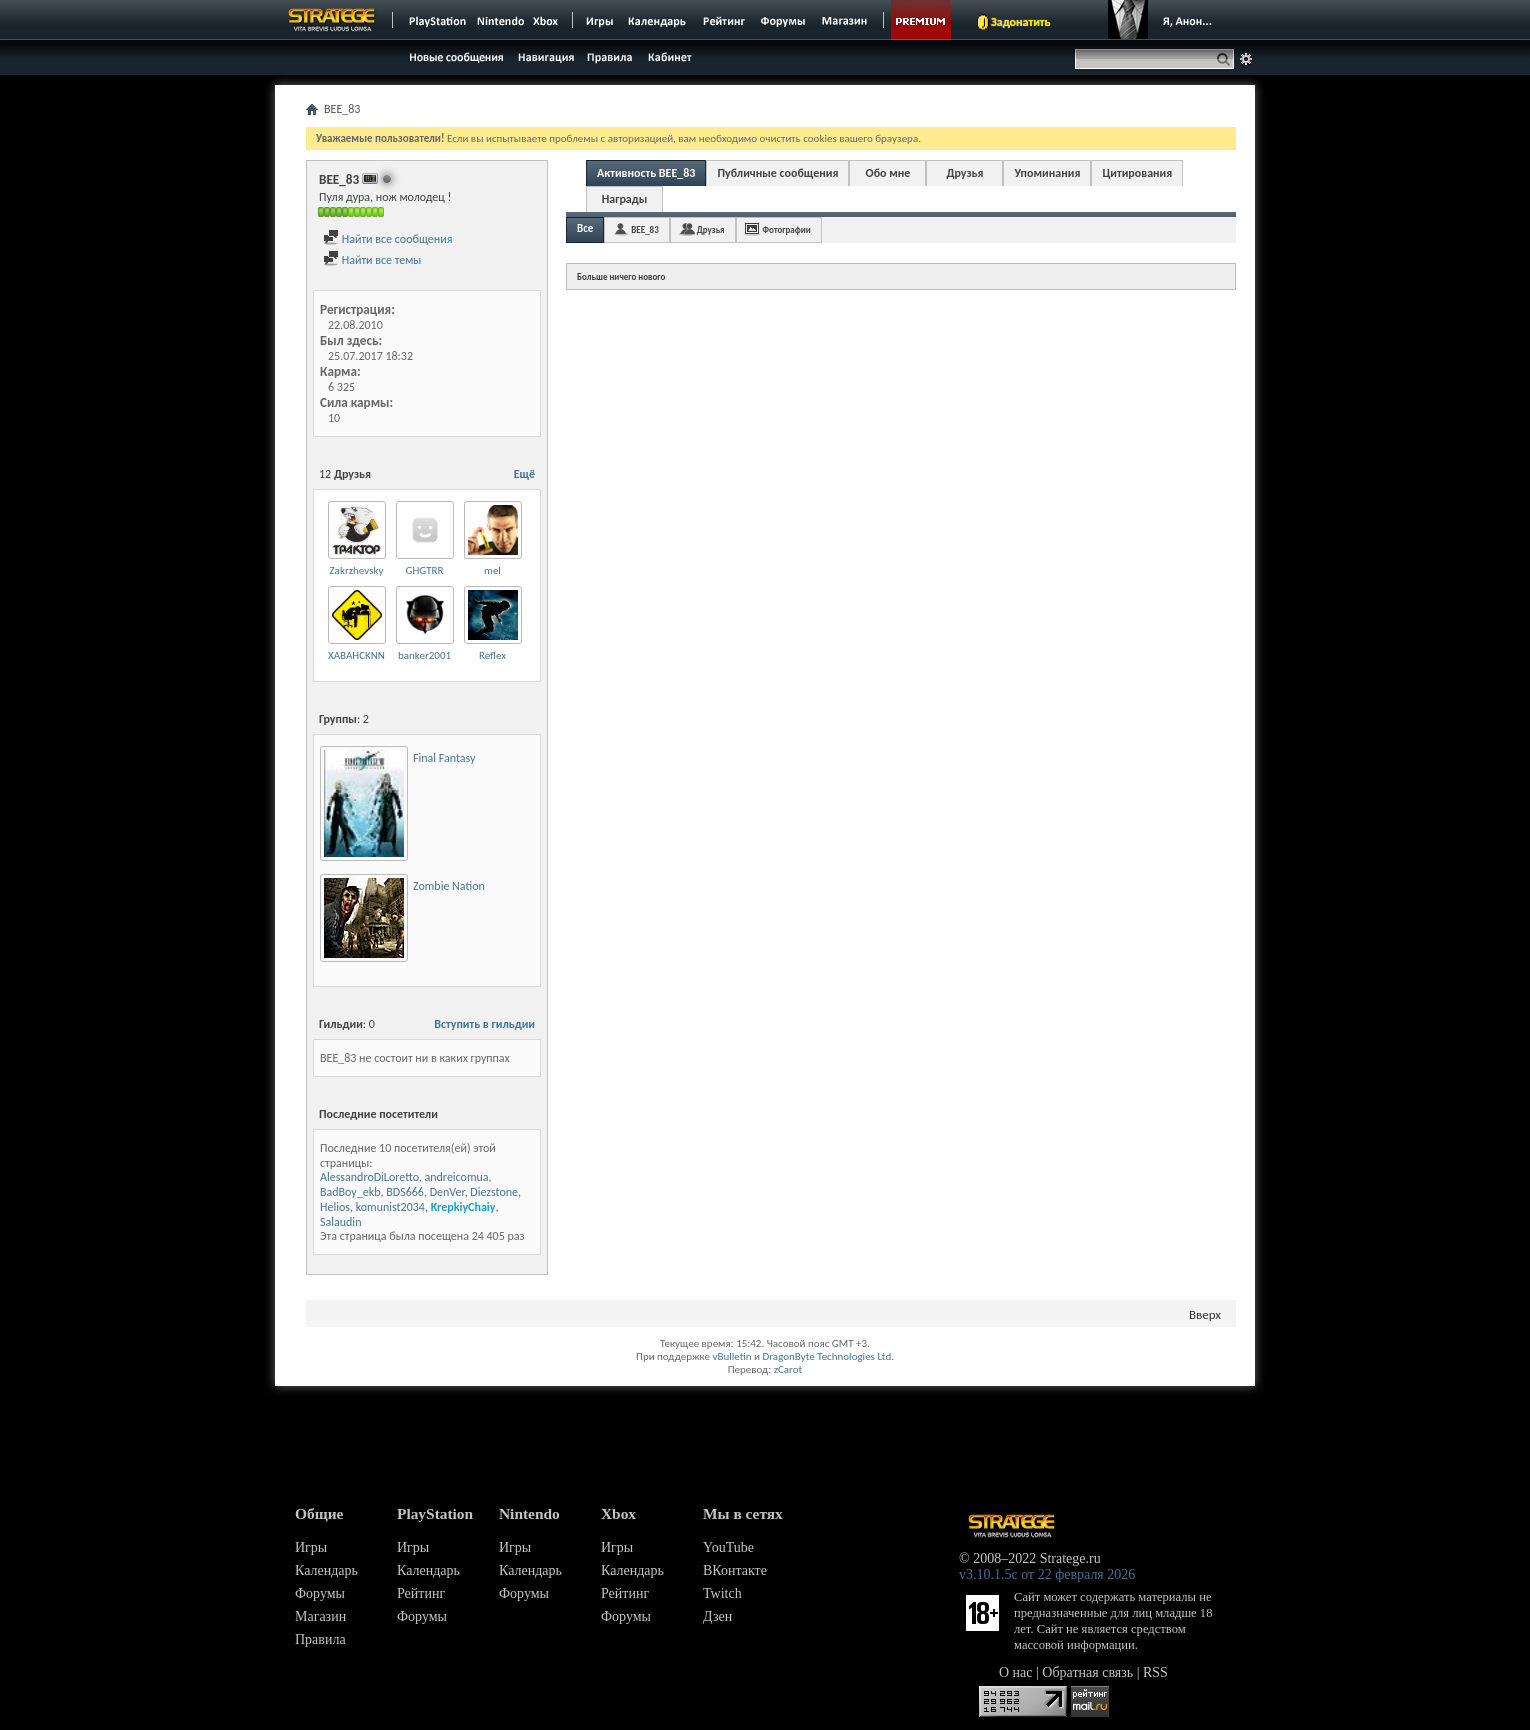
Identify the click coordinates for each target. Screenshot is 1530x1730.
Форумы (320, 1593)
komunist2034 (390, 1207)
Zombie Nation (449, 886)
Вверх (1205, 1314)
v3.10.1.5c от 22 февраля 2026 (1047, 1574)
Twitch (722, 1593)
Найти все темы (372, 260)
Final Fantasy (444, 758)
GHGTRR (425, 570)
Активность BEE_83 (646, 173)
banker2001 (424, 655)
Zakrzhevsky (357, 570)
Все (585, 228)
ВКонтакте (735, 1570)
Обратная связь (1087, 1672)
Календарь (326, 1570)
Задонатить (1020, 22)
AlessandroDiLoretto (369, 1177)
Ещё (524, 474)
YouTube (728, 1547)
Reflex (492, 655)
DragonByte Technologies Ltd (826, 1356)
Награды (625, 199)
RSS (1155, 1672)
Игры (311, 1547)
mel (492, 570)
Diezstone (494, 1192)
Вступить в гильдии (484, 1024)
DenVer (447, 1192)
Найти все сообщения (387, 239)
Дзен (717, 1616)
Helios (335, 1207)
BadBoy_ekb (350, 1192)
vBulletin (731, 1356)
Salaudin (340, 1222)
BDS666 (405, 1192)
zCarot (788, 1369)
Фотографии (787, 229)
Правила (320, 1639)
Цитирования (1137, 173)
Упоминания (1047, 173)
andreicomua (457, 1177)
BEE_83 (644, 229)
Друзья (964, 173)
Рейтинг (421, 1593)
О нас (1016, 1672)
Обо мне (888, 173)
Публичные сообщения (777, 173)
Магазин (320, 1616)
